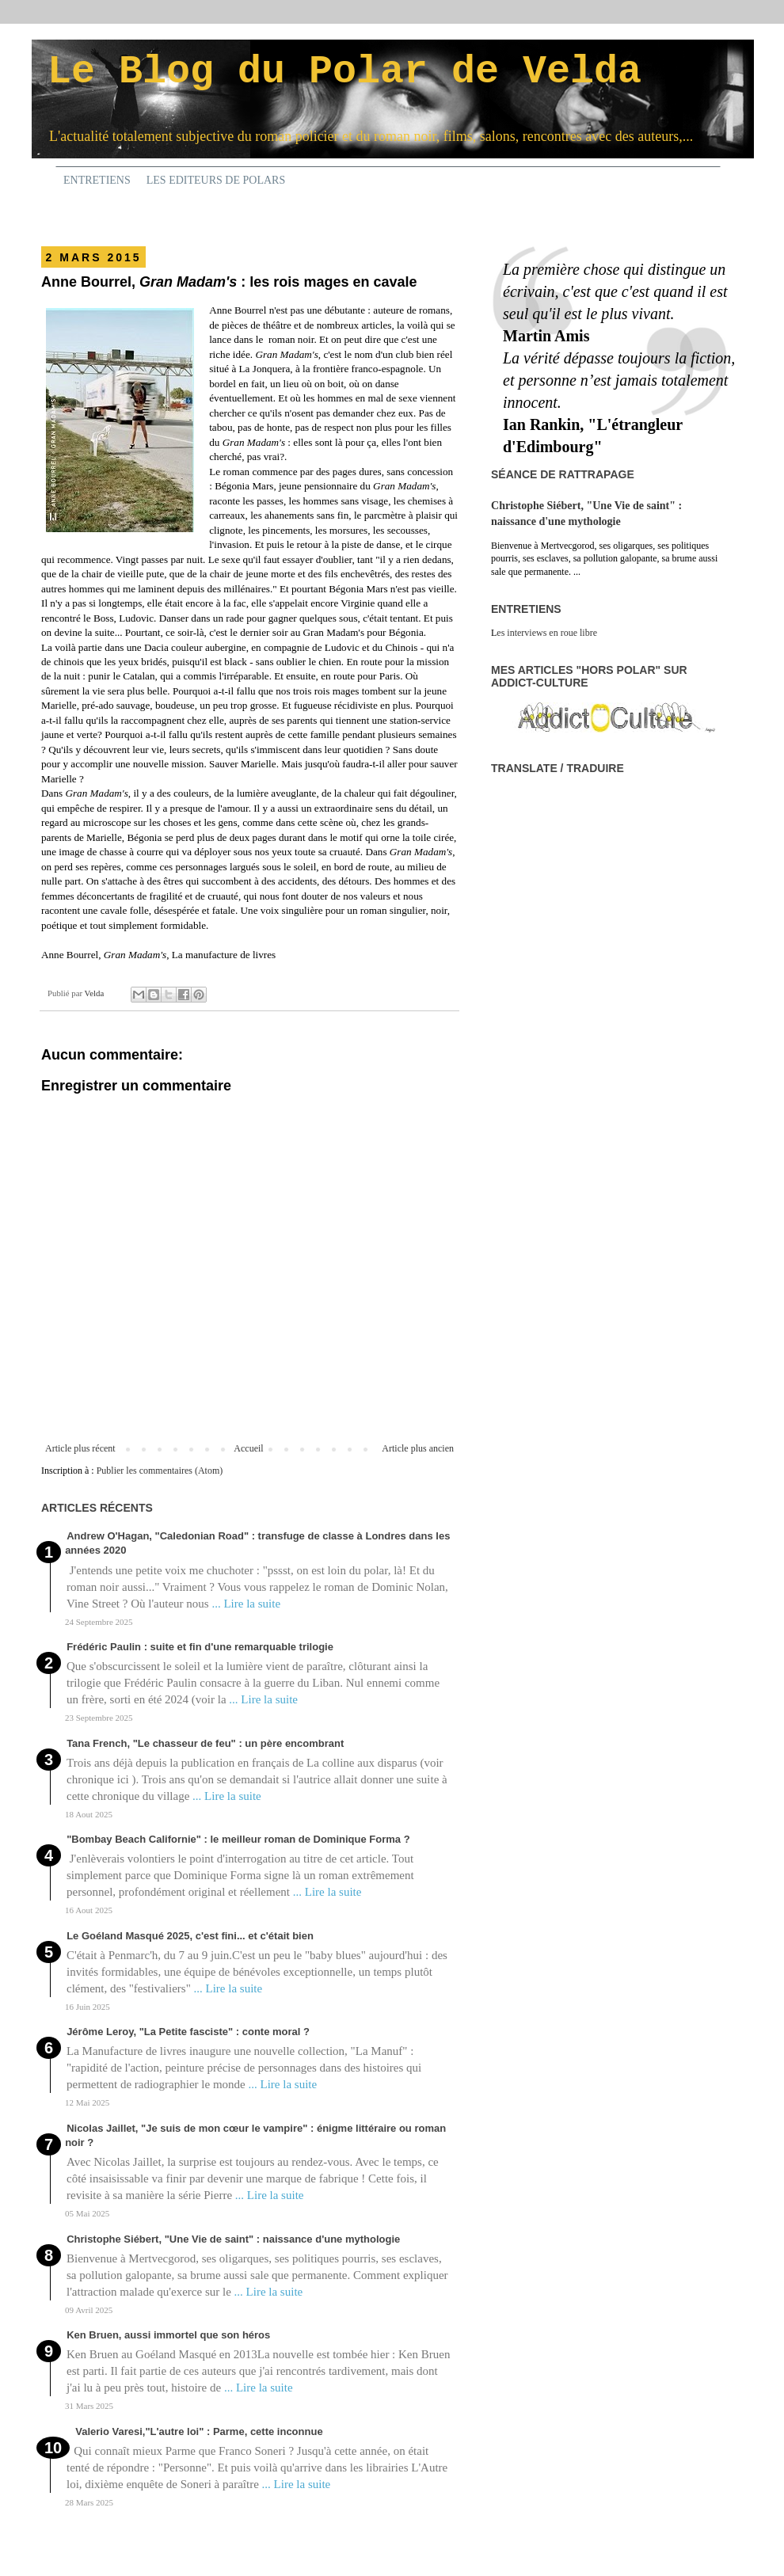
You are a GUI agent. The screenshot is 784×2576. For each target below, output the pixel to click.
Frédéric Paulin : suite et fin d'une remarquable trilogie (200, 1647)
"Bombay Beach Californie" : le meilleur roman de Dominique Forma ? (238, 1839)
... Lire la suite (245, 1603)
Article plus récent (80, 1448)
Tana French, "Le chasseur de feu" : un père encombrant (205, 1743)
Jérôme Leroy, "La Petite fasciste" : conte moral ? (188, 2032)
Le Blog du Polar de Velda (344, 71)
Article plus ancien (418, 1448)
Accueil (248, 1448)
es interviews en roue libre (547, 632)
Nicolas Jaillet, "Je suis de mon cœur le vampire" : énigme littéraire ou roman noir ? (255, 2135)
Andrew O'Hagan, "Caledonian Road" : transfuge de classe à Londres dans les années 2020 (257, 1543)
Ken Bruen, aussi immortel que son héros (168, 2335)
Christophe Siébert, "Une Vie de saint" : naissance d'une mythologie (233, 2239)
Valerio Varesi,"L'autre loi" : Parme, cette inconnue (198, 2431)
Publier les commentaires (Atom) (160, 1470)
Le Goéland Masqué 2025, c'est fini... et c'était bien (190, 1936)
